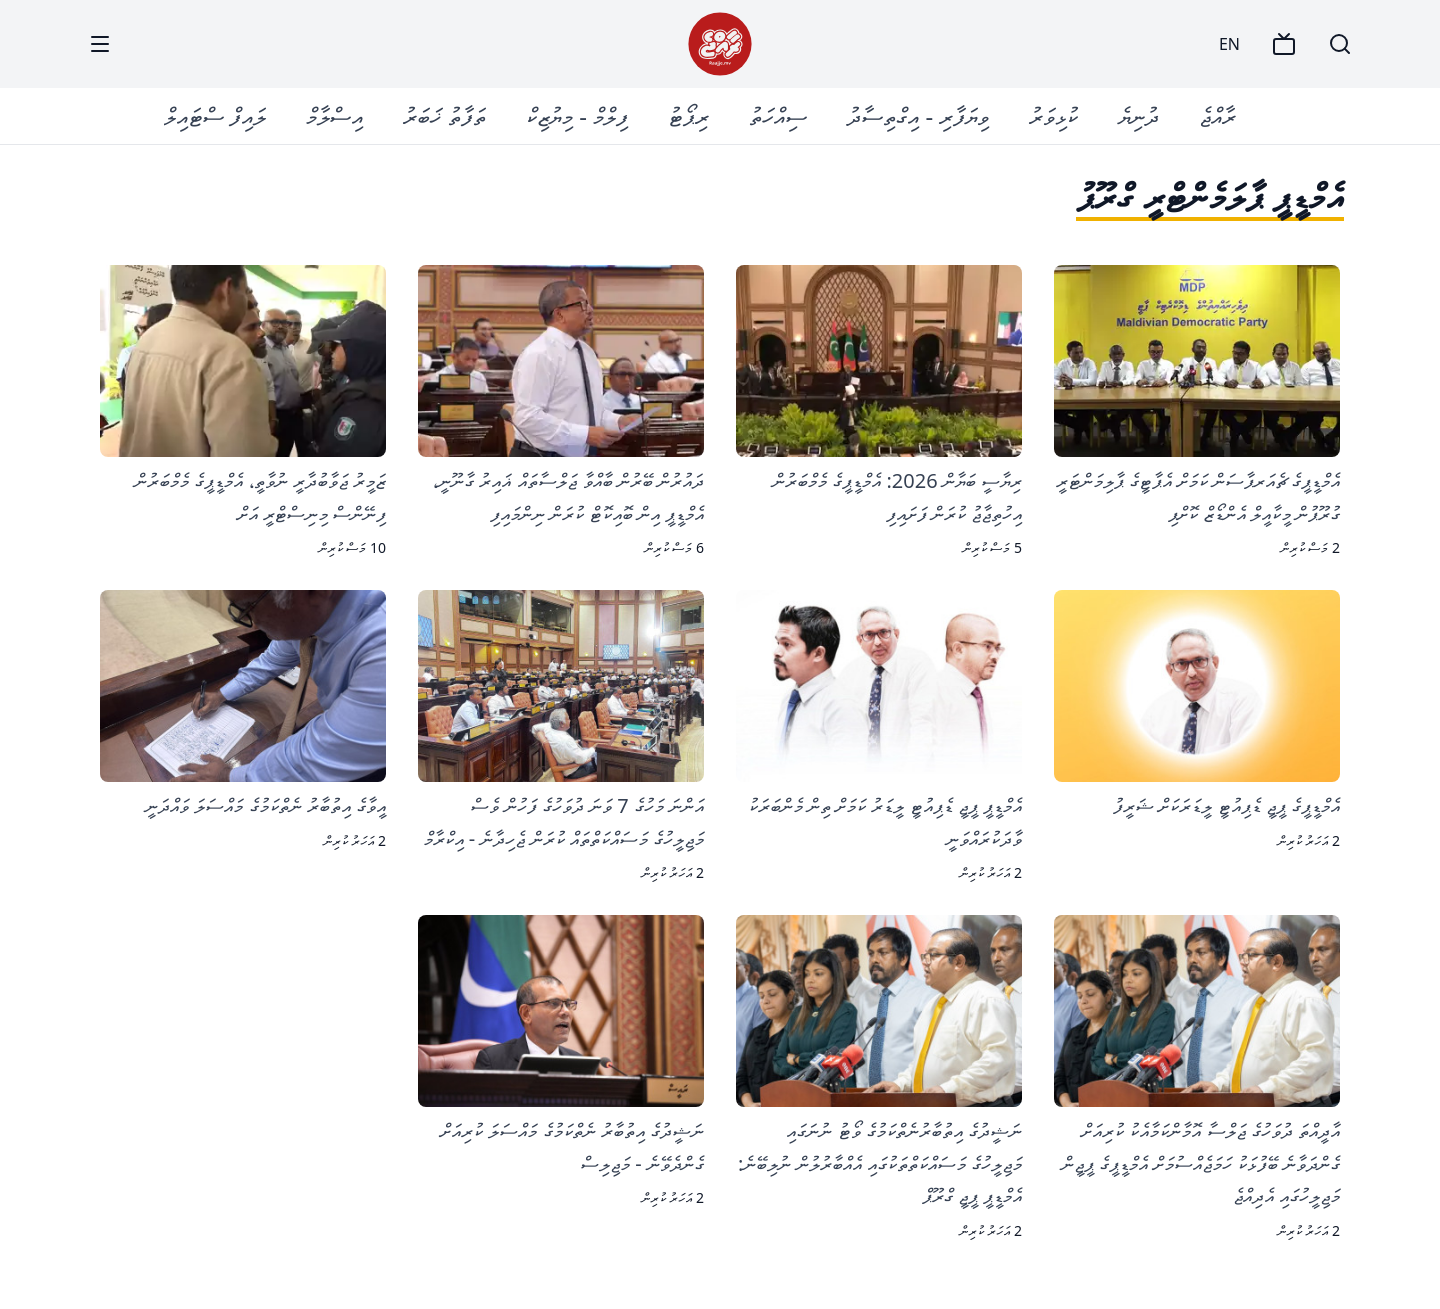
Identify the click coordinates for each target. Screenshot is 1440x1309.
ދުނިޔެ (1138, 115)
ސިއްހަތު (778, 115)
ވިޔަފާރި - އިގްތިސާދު (918, 115)
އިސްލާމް (334, 115)
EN (1229, 44)
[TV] (1284, 44)
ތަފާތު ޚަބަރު (444, 115)
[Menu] (100, 44)
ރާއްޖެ (1217, 115)
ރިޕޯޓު (688, 115)
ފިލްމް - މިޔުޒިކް (577, 115)
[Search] (1340, 44)
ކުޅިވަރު (1053, 115)
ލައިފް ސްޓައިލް (215, 115)
